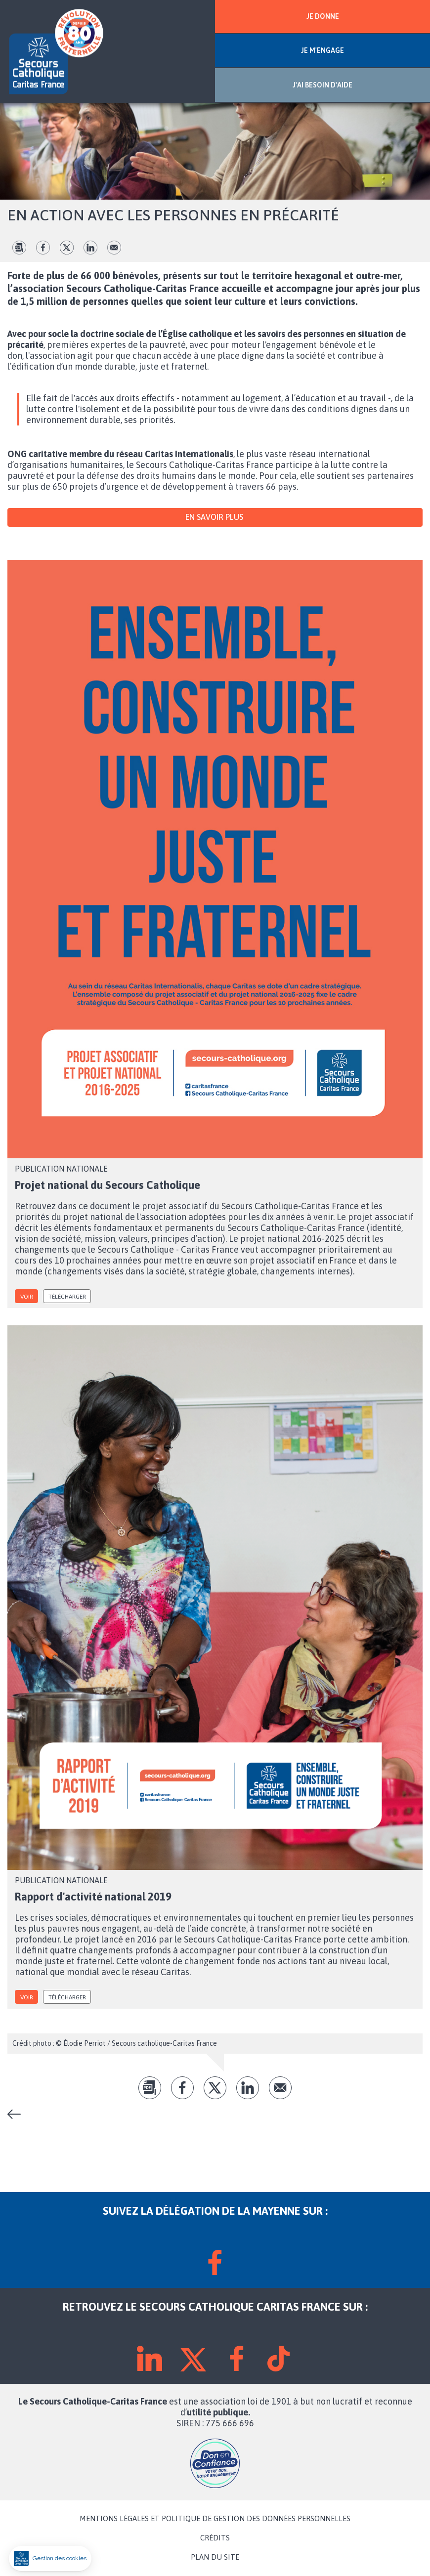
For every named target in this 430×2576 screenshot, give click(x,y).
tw (67, 247)
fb (43, 247)
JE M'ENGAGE (322, 50)
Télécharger (67, 1296)
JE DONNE (322, 16)
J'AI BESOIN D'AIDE (322, 85)
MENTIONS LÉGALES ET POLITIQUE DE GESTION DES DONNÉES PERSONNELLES (215, 2518)
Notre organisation (17, 2114)
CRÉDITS (215, 2537)
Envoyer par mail (114, 247)
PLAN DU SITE (215, 2557)
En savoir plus (215, 516)
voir (26, 1296)
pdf (19, 247)
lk (90, 247)
